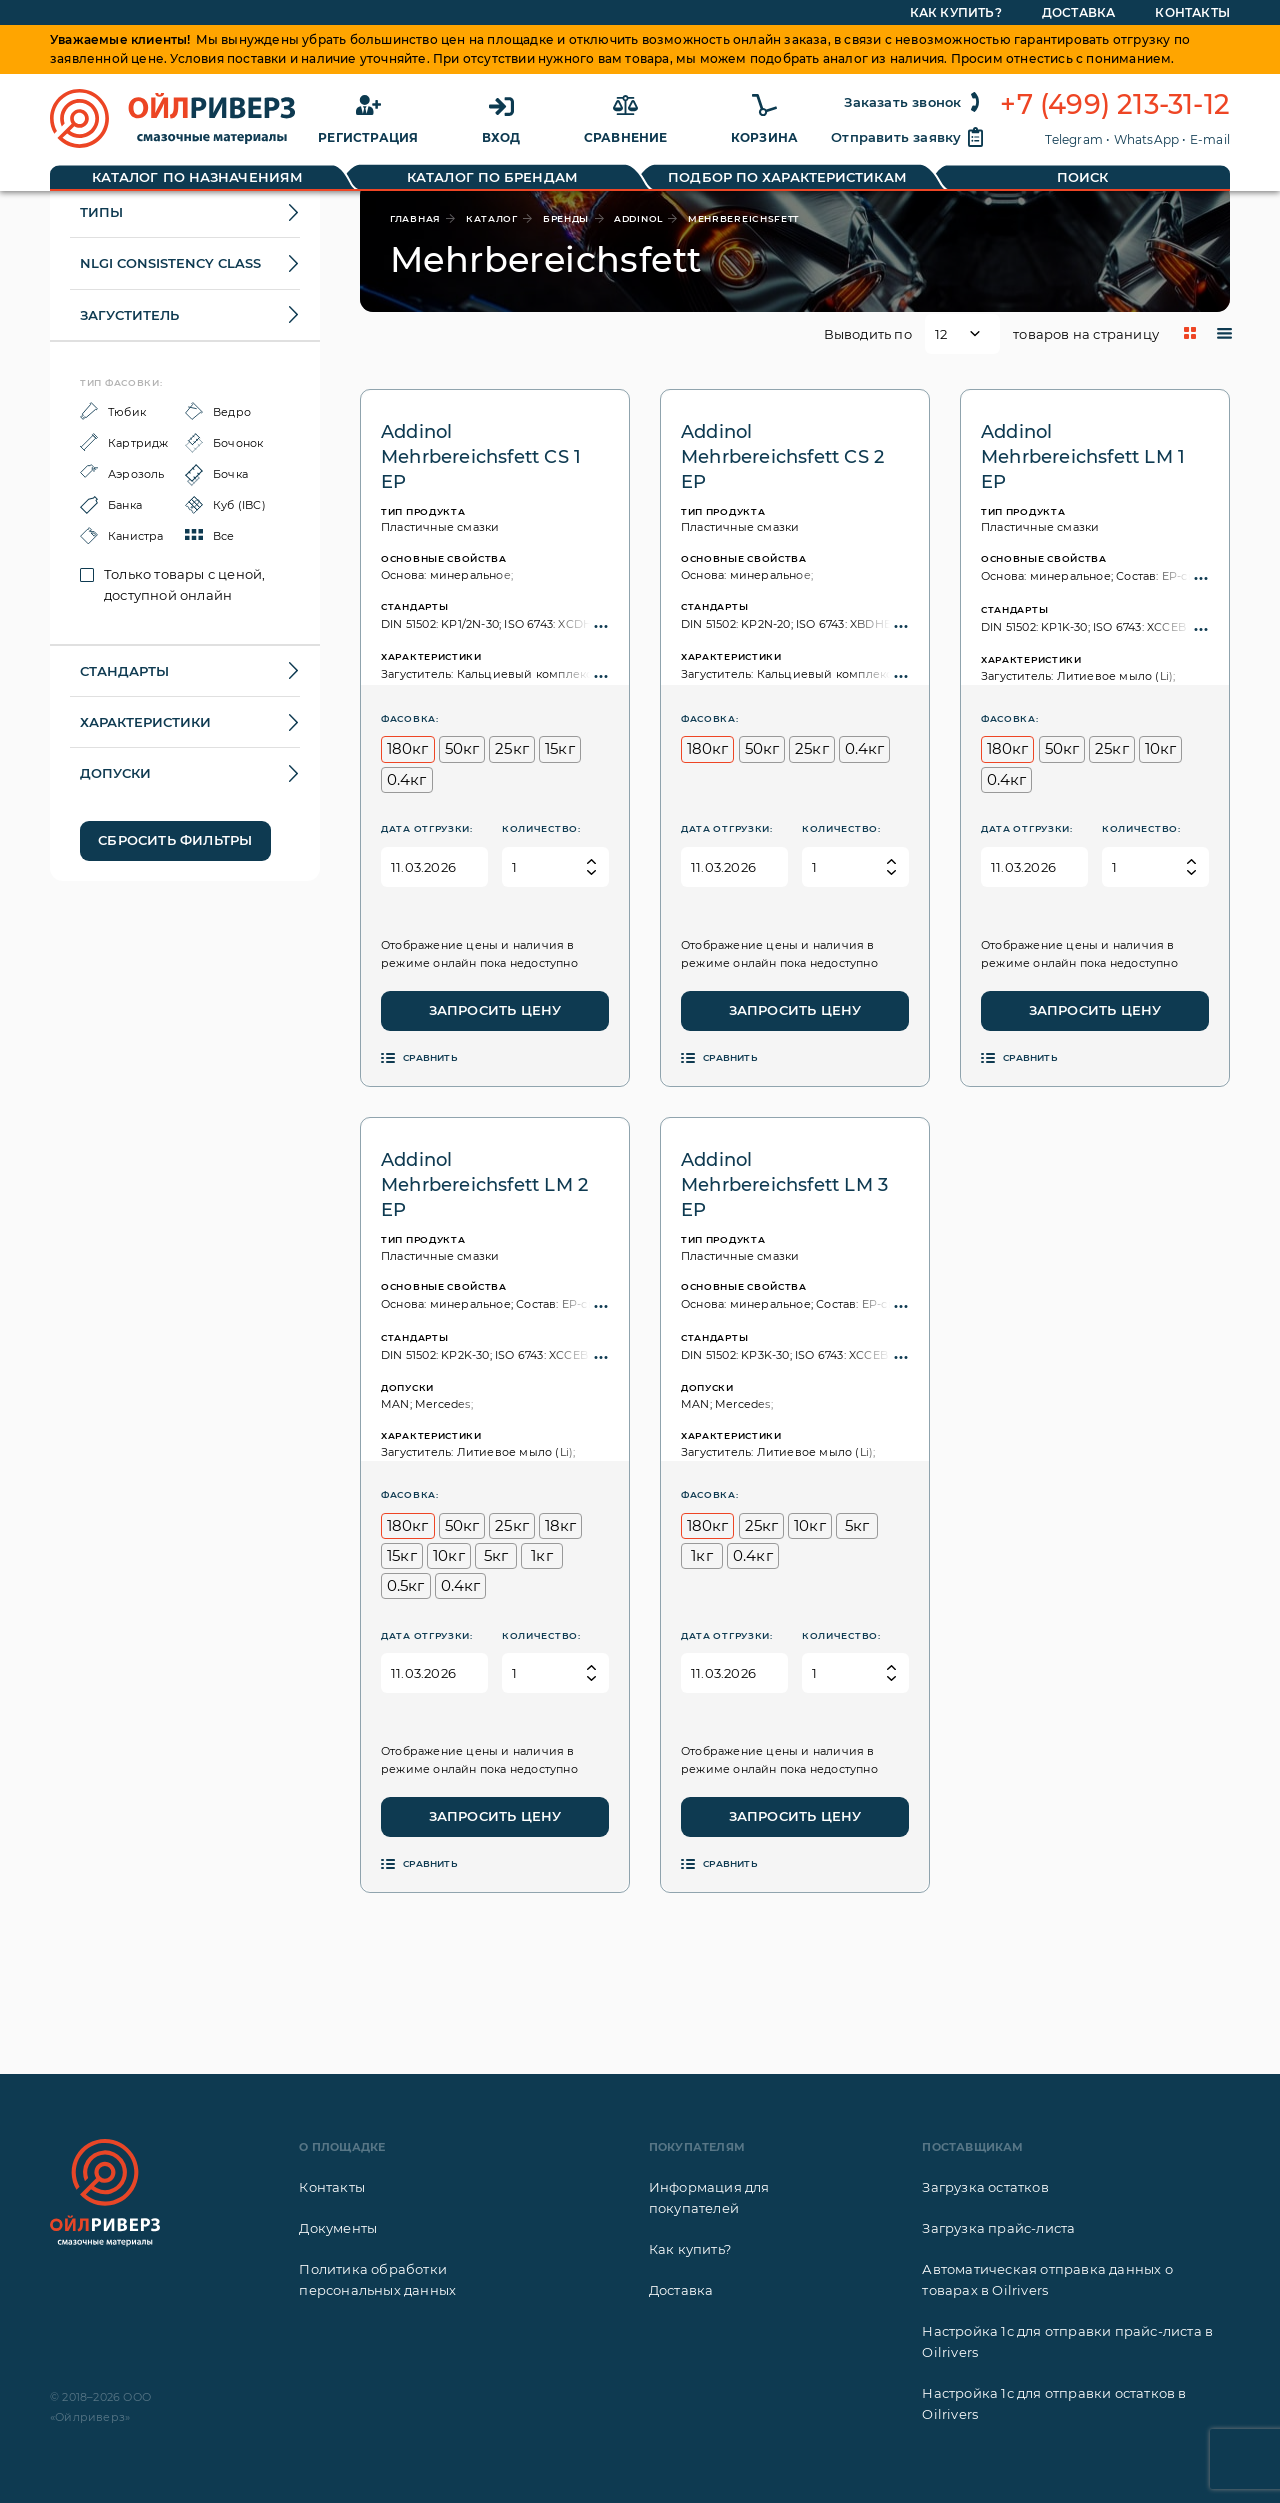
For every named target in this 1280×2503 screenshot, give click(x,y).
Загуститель (129, 315)
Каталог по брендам (492, 177)
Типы (101, 212)
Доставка (681, 2290)
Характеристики (145, 722)
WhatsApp (1147, 139)
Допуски (115, 773)
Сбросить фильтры (175, 840)
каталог (492, 218)
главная (415, 218)
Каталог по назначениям (197, 177)
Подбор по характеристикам (787, 177)
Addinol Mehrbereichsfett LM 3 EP (784, 1185)
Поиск (1083, 177)
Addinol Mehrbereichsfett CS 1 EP (481, 457)
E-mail (1210, 139)
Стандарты (124, 671)
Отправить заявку (908, 137)
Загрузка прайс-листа (998, 2228)
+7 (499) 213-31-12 (1115, 105)
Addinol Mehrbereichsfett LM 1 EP (1083, 457)
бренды (566, 218)
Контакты (332, 2187)
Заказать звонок (914, 102)
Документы (338, 2228)
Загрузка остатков (985, 2187)
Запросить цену (495, 1010)
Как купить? (690, 2249)
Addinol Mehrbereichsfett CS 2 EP (782, 457)
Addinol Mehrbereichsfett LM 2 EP (484, 1185)
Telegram (1074, 139)
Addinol (638, 218)
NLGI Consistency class (170, 263)
